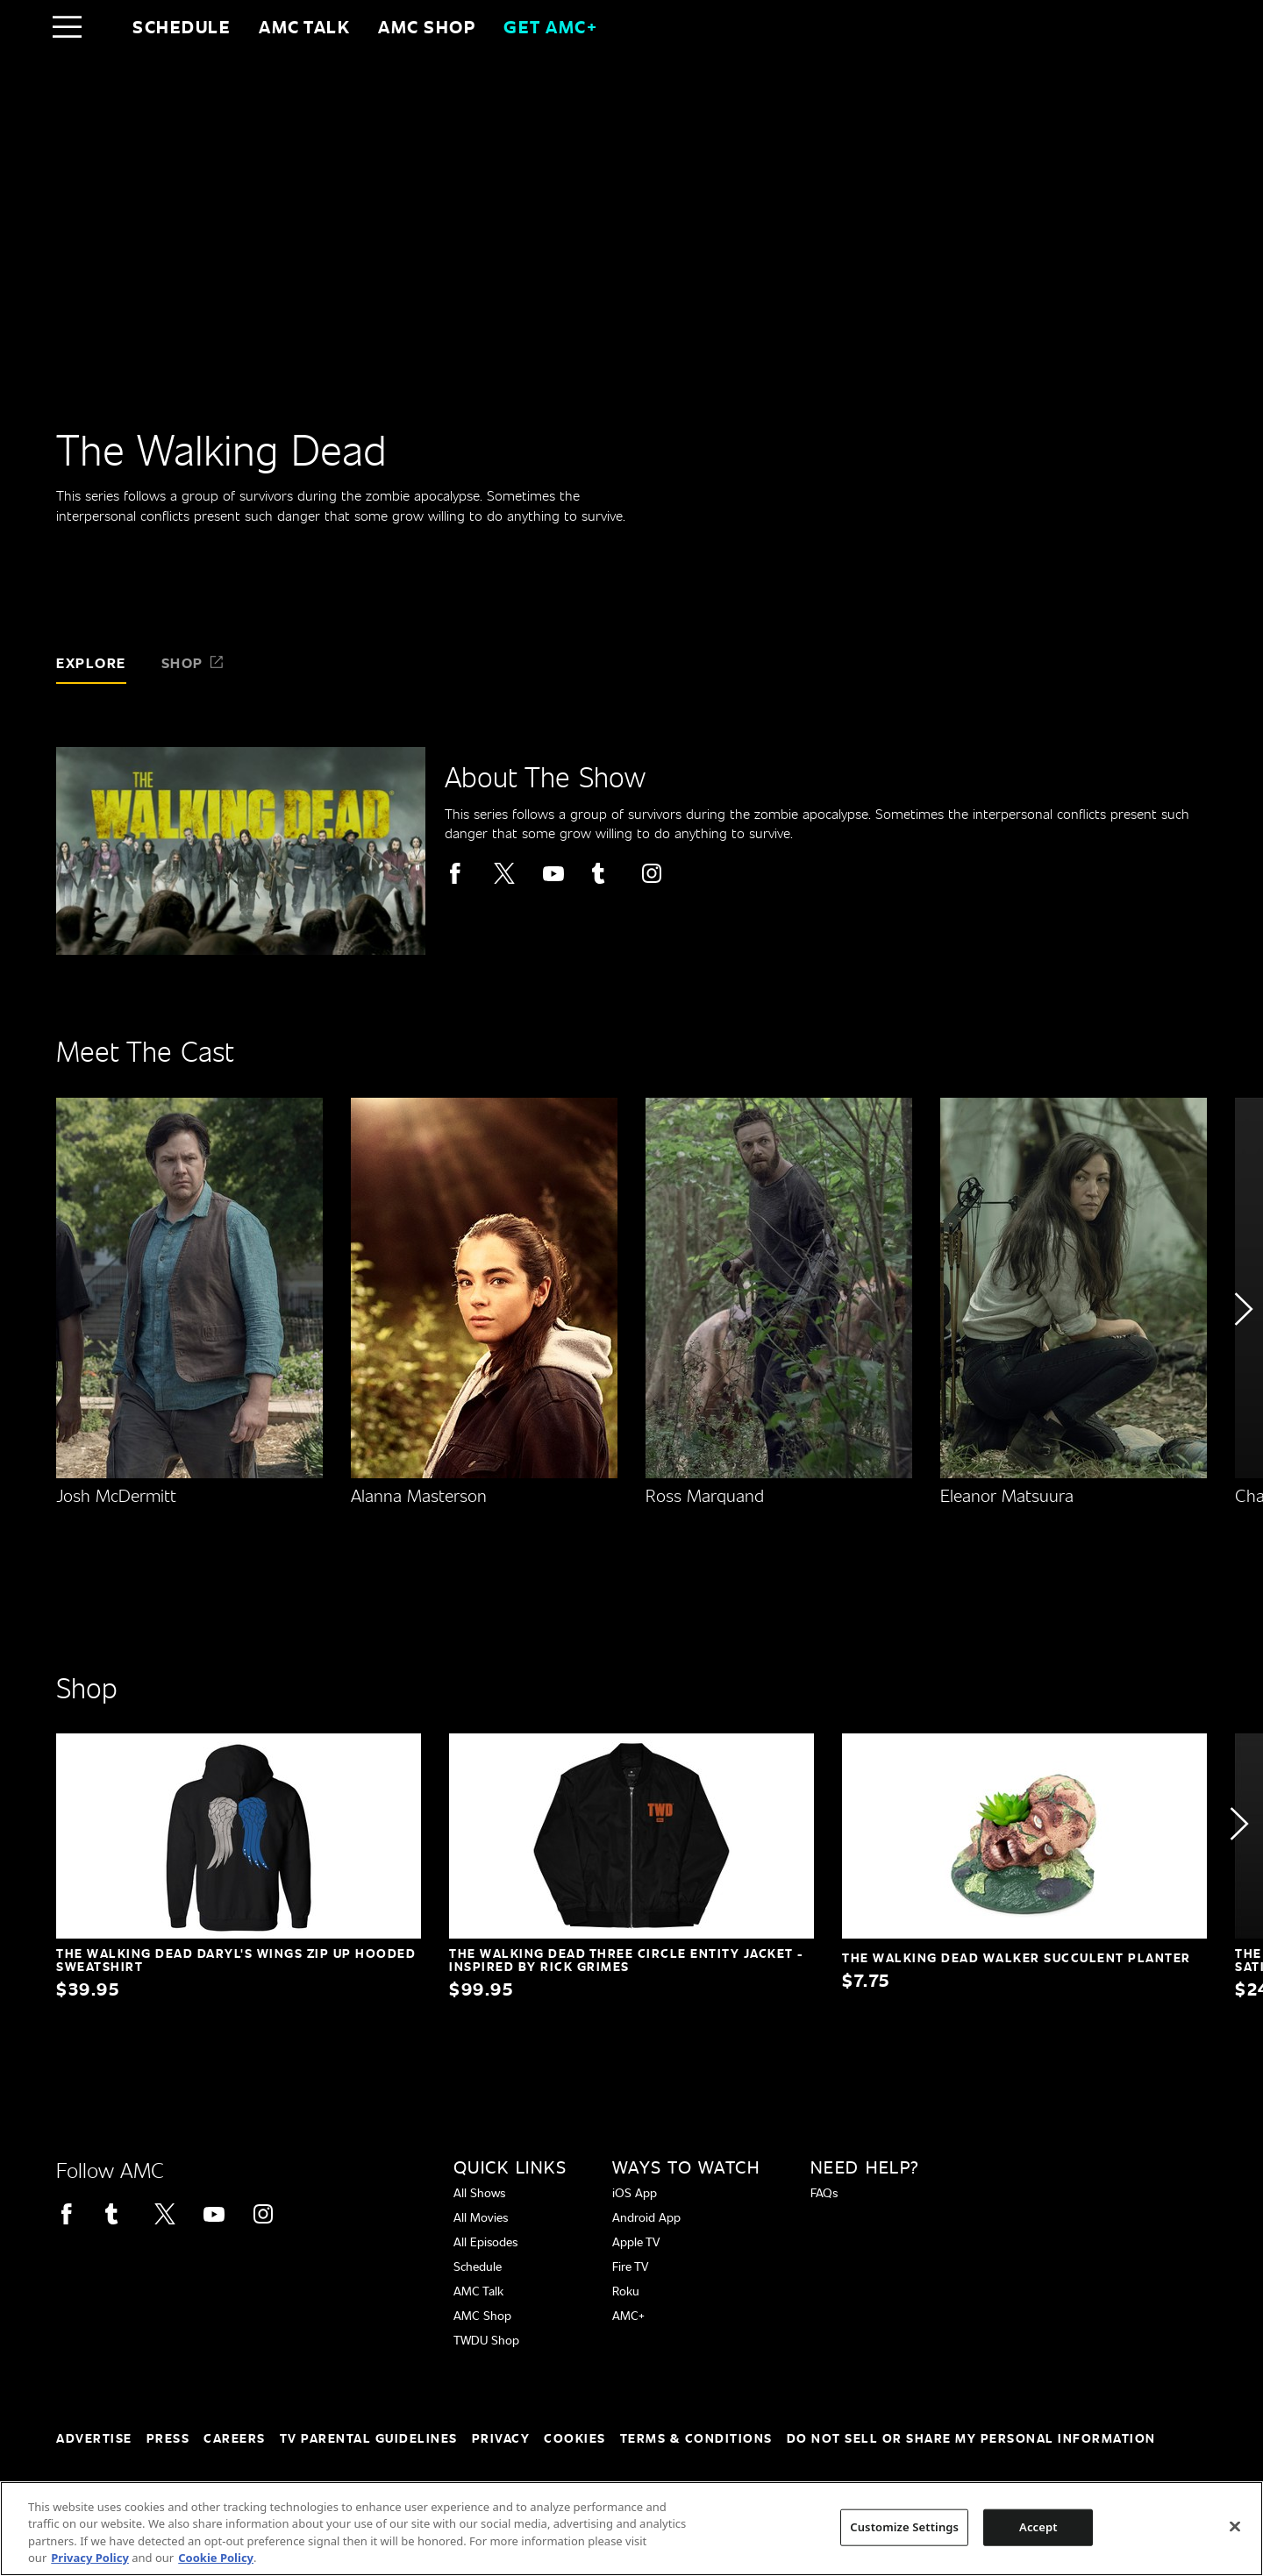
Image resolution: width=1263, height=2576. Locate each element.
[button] (1242, 1358)
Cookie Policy (215, 2557)
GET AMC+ (550, 26)
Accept (1038, 2527)
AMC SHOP (426, 26)
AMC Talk (304, 26)
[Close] (1235, 2526)
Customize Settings (904, 2527)
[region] (631, 2528)
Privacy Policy (90, 2557)
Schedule (181, 26)
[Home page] (103, 26)
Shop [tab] (193, 662)
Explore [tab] (91, 662)
